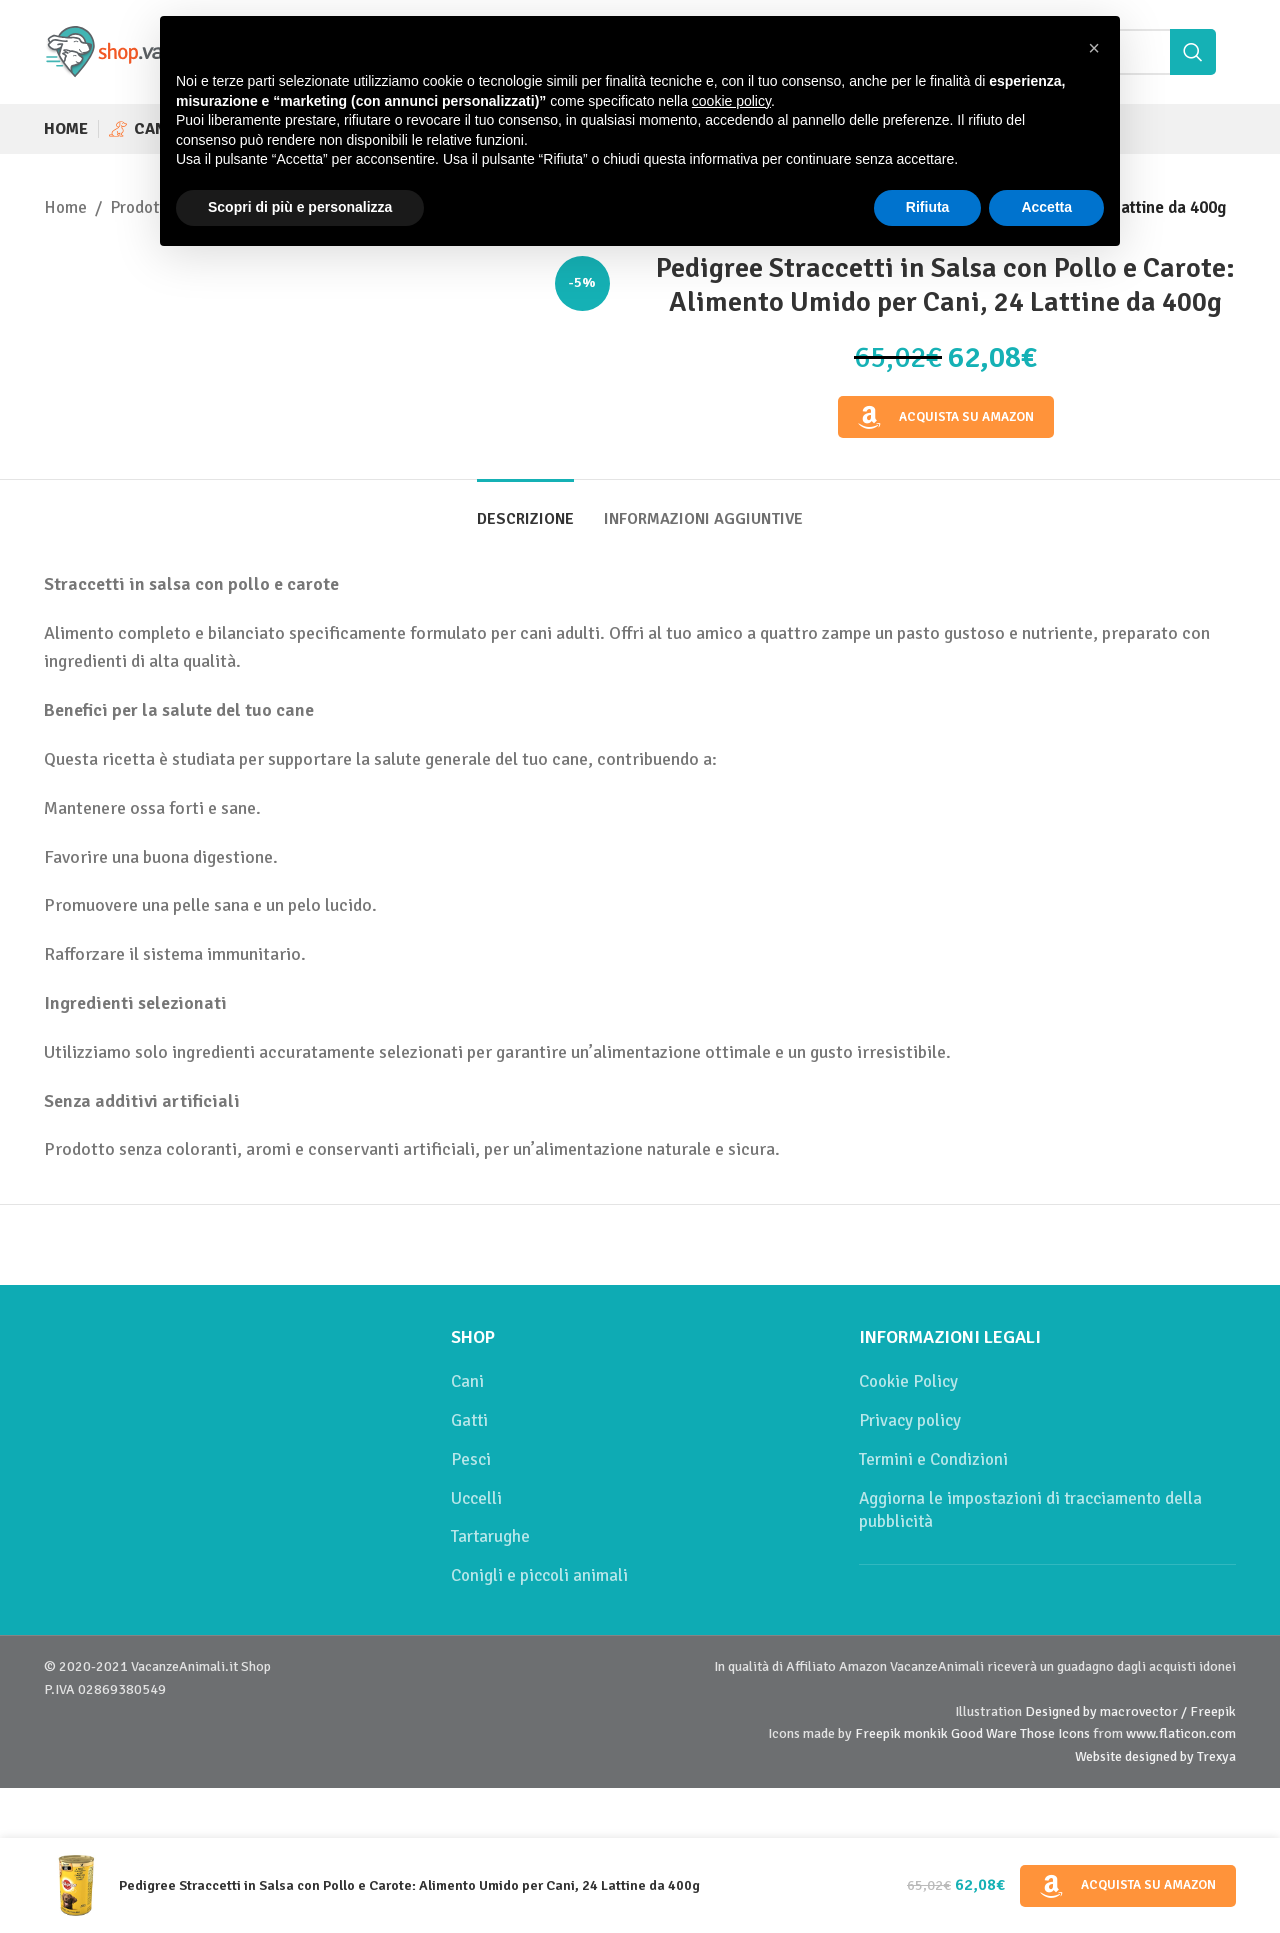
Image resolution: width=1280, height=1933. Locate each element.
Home (65, 207)
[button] (1094, 48)
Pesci (471, 1459)
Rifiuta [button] (928, 207)
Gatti (469, 1420)
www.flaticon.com (1181, 1733)
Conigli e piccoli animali (539, 1575)
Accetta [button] (1046, 207)
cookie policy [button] (731, 101)
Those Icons (1055, 1733)
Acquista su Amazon (946, 418)
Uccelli (476, 1498)
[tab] (525, 509)
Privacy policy (910, 1420)
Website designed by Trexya (1155, 1756)
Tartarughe (490, 1536)
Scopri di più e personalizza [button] (300, 207)
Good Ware (984, 1733)
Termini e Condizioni (933, 1459)
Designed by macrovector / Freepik (1130, 1711)
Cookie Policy (908, 1381)
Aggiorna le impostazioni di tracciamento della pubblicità (1030, 1510)
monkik (926, 1733)
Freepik (878, 1733)
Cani (467, 1381)
